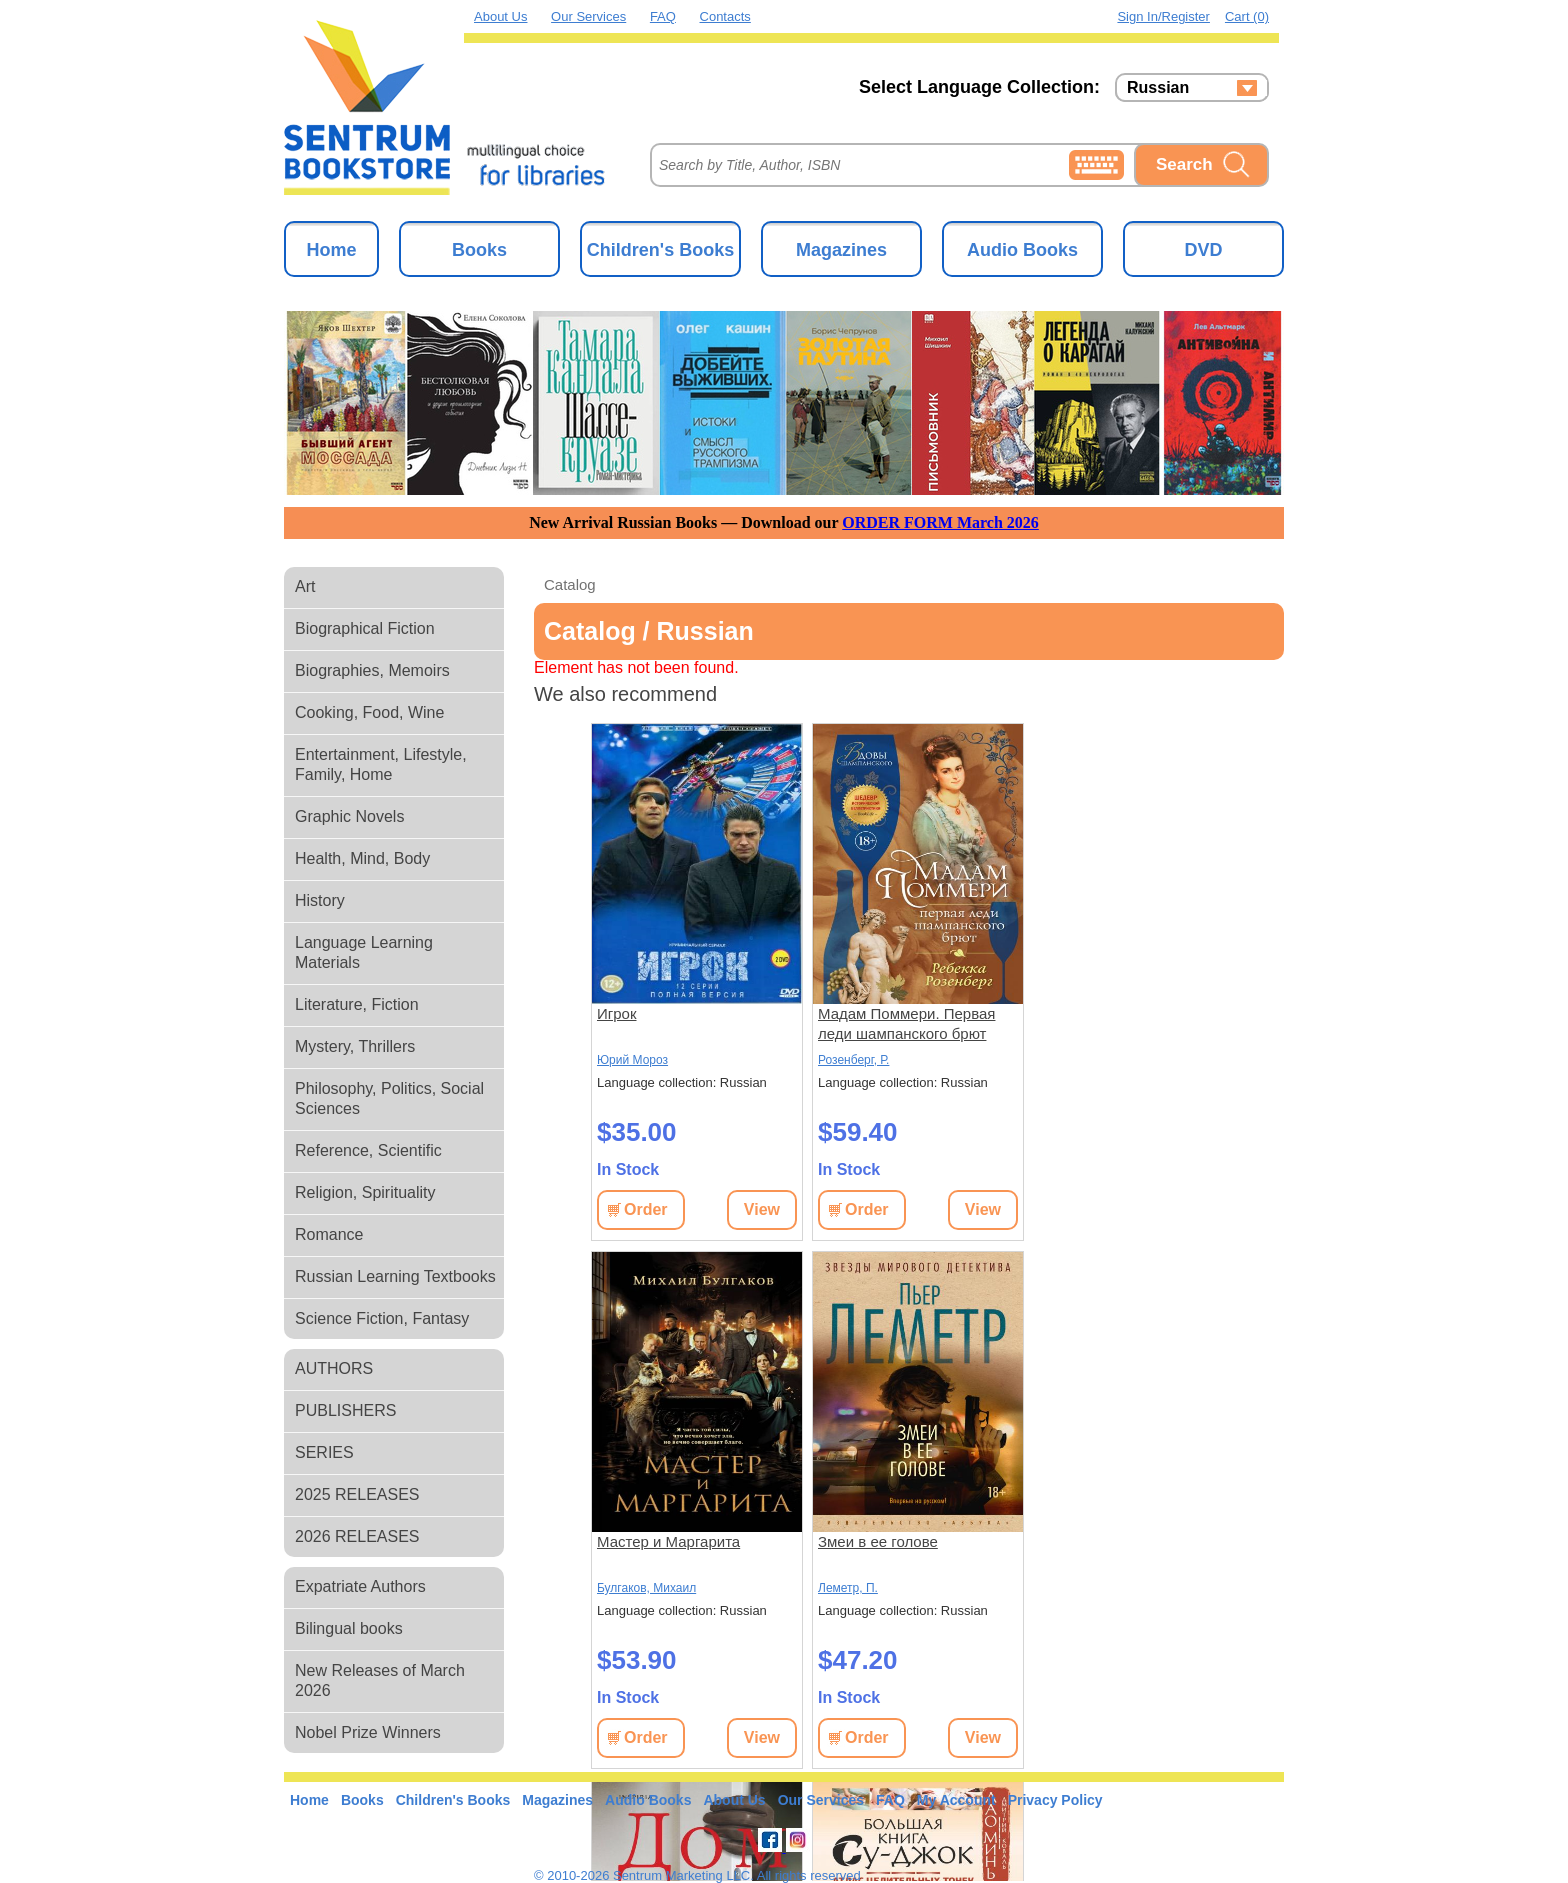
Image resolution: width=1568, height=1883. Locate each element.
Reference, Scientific (368, 1150)
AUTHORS (334, 1368)
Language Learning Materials (364, 952)
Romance (329, 1234)
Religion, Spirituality (365, 1192)
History (320, 900)
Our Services (588, 16)
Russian (1158, 88)
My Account (956, 1800)
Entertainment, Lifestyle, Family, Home (381, 764)
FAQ (663, 16)
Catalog (570, 584)
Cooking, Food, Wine (369, 712)
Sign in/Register (1163, 16)
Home (331, 250)
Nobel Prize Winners (368, 1732)
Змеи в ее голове (878, 1541)
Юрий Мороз (632, 1060)
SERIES (324, 1452)
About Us (500, 16)
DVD (1203, 250)
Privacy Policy (1055, 1800)
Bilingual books (349, 1628)
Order (646, 1209)
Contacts (725, 16)
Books (479, 250)
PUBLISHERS (345, 1410)
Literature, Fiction (357, 1004)
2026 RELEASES (357, 1536)
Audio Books (1022, 250)
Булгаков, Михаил (646, 1588)
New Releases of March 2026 (380, 1680)
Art (305, 586)
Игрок (617, 1013)
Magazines (841, 250)
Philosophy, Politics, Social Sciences (389, 1098)
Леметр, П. (848, 1588)
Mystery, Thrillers (355, 1046)
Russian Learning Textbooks (395, 1276)
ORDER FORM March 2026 (940, 522)
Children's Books (660, 250)
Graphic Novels (349, 816)
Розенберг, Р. (853, 1060)
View (762, 1209)
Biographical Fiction (365, 628)
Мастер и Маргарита (668, 1541)
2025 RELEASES (357, 1494)
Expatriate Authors (360, 1586)
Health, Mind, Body (362, 858)
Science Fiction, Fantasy (382, 1318)
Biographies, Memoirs (372, 670)
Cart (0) (1247, 16)
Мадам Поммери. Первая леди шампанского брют (906, 1023)
